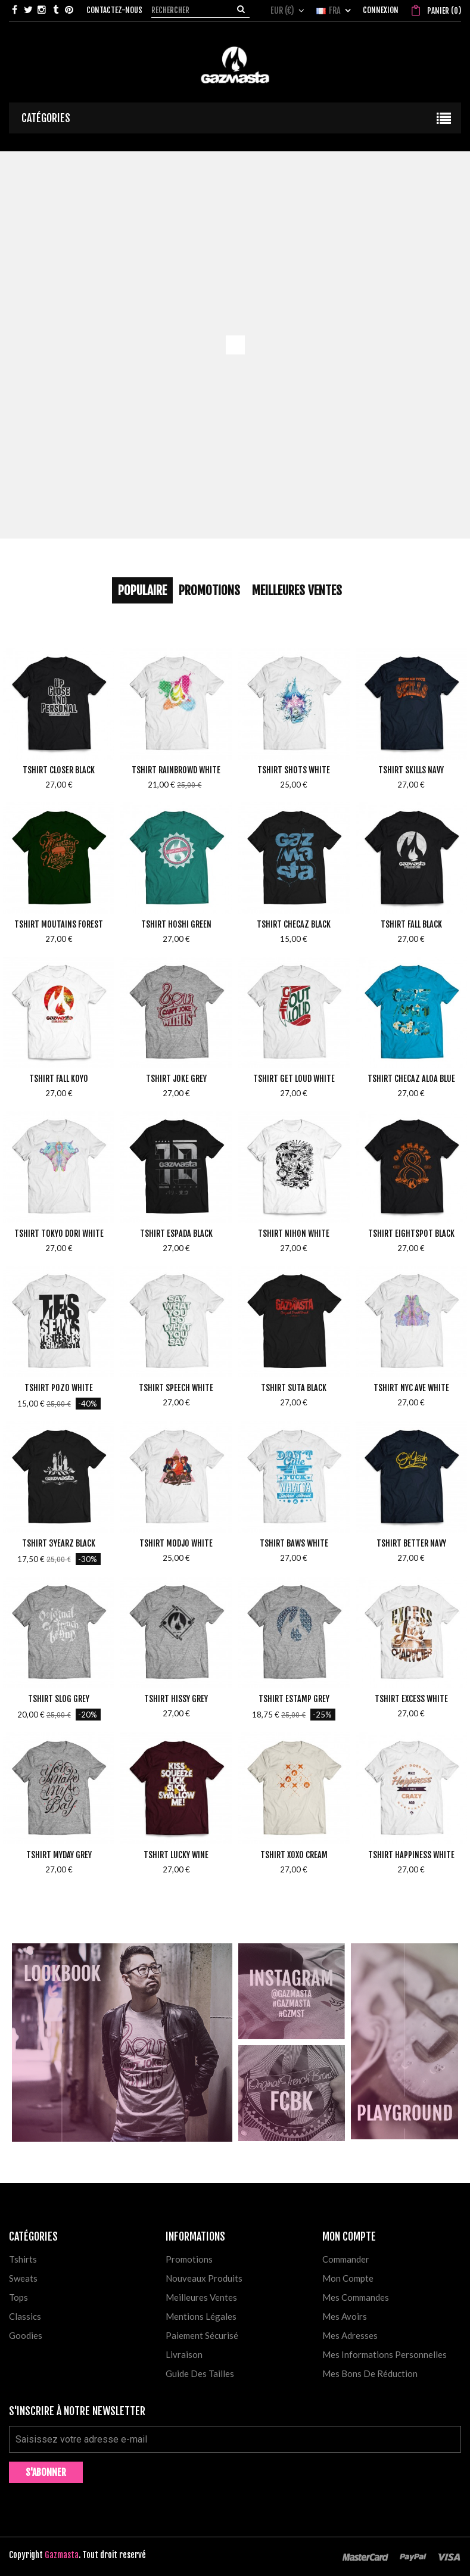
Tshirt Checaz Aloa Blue (411, 1079)
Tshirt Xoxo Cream (294, 1855)
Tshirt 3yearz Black (58, 1543)
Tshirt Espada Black (176, 1233)
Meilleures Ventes (297, 590)
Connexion (381, 10)
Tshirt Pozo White (58, 1388)
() (443, 10)
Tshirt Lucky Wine (176, 1855)
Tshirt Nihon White (293, 1233)
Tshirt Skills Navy (411, 770)
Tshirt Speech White (176, 1388)
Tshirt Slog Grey (58, 1699)
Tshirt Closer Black (59, 770)
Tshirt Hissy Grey (176, 1699)
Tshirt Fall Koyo (58, 1079)
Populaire (142, 590)
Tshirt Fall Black (411, 924)
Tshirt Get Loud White (294, 1079)
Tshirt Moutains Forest (58, 924)
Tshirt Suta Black (293, 1388)
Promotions (209, 590)
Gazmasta (62, 2555)
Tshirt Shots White (293, 770)
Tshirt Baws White (294, 1543)
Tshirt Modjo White (176, 1543)
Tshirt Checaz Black (294, 924)
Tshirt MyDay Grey (59, 1855)
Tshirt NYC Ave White (411, 1388)
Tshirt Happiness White (411, 1855)
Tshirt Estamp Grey (294, 1699)
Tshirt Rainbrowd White (176, 770)
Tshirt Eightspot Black (411, 1233)
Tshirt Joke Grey (176, 1079)
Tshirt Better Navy (411, 1543)
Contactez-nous (114, 10)
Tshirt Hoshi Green (176, 924)
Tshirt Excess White (411, 1699)
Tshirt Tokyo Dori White (59, 1233)
